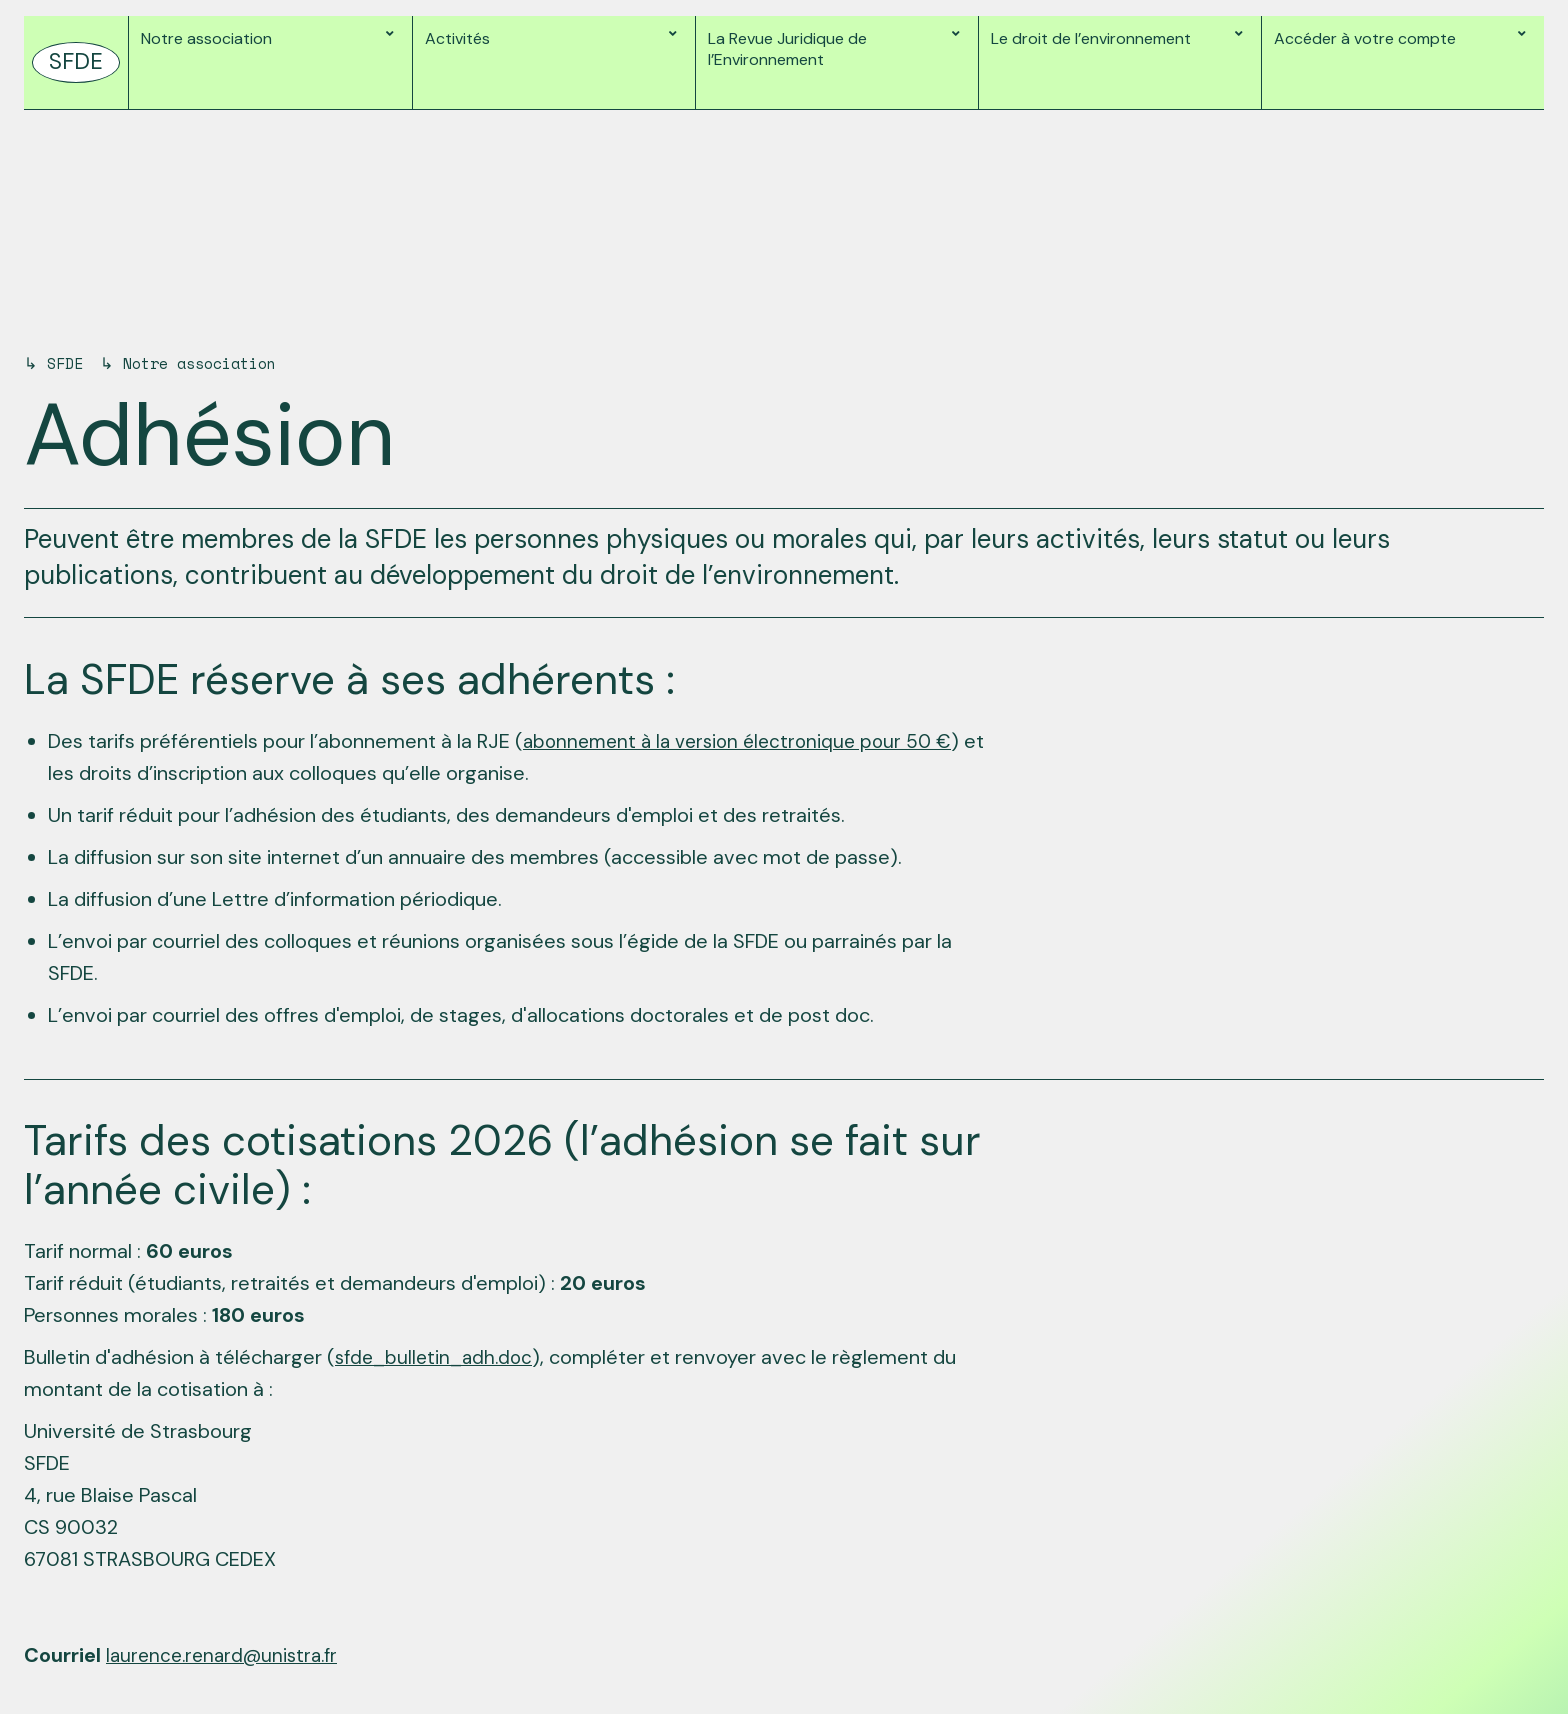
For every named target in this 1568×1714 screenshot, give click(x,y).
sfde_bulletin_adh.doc (437, 1357)
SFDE (67, 363)
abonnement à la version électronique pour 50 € (744, 741)
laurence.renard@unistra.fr (228, 1655)
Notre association (212, 363)
